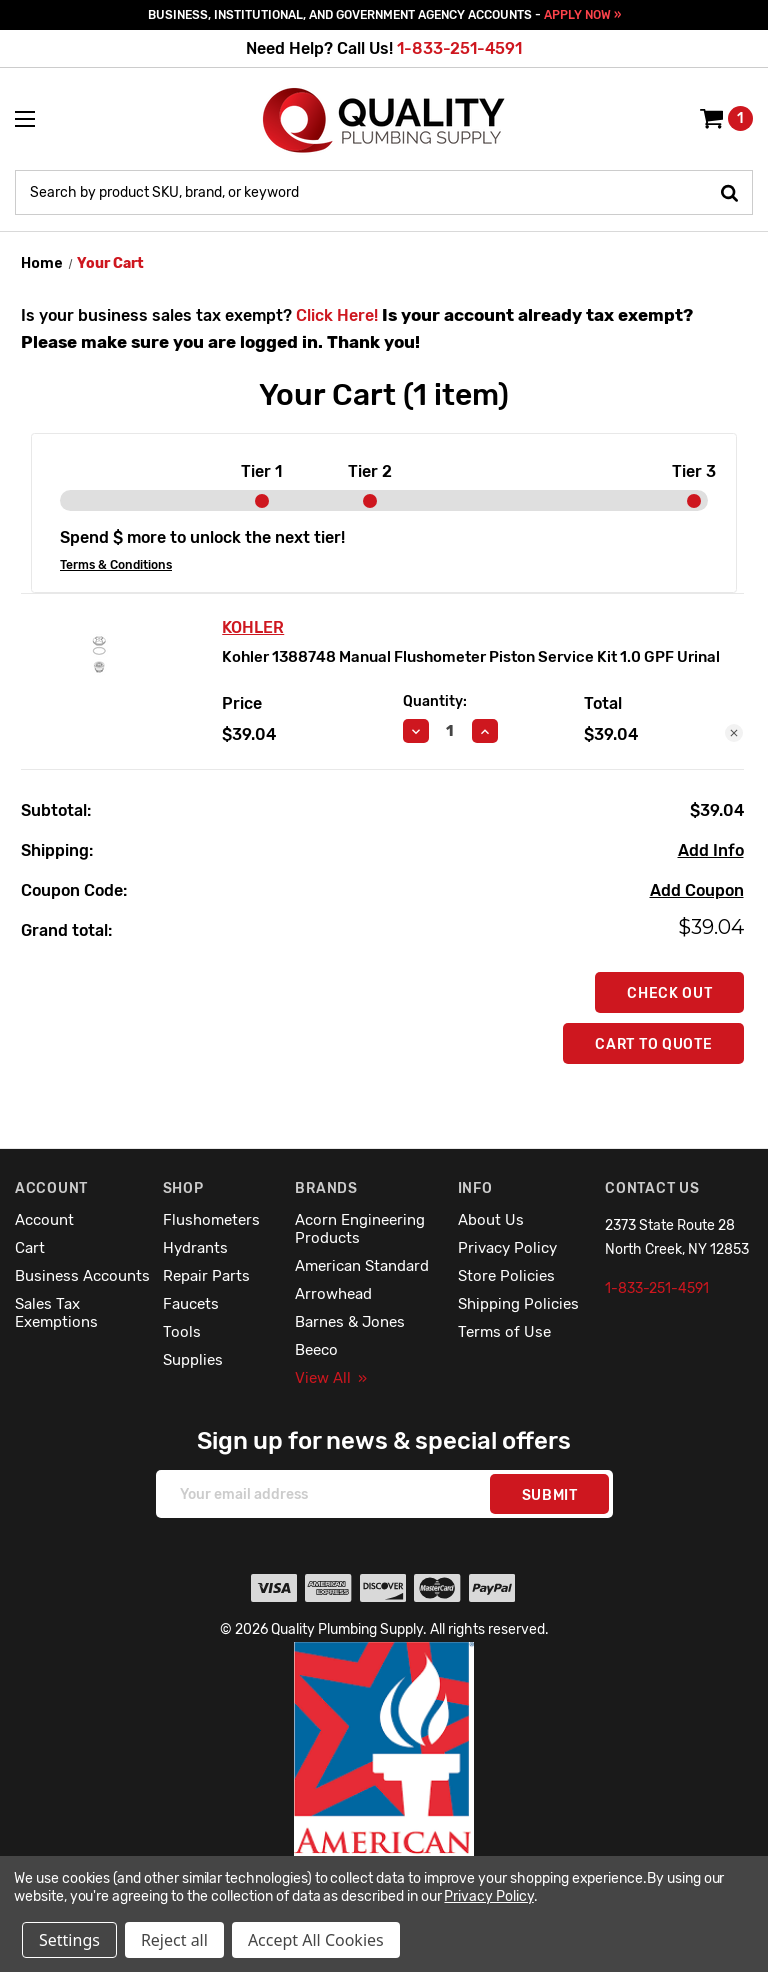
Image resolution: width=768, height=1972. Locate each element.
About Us (491, 1220)
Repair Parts (206, 1276)
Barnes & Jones (350, 1322)
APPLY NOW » (582, 15)
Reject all (174, 1940)
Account (44, 1220)
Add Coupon (697, 890)
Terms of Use (504, 1332)
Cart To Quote (653, 1044)
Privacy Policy (507, 1248)
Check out (669, 993)
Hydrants (195, 1248)
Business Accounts (82, 1276)
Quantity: (435, 701)
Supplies (193, 1360)
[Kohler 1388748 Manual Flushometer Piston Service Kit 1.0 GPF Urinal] (450, 731)
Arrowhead (333, 1294)
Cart (30, 1248)
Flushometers (211, 1220)
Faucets (191, 1304)
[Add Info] (711, 851)
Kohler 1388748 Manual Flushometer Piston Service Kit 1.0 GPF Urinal (471, 657)
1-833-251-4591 (459, 48)
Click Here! (337, 315)
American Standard (362, 1266)
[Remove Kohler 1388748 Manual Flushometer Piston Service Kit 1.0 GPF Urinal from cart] (734, 733)
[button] (384, 1792)
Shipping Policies (518, 1304)
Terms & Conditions (116, 565)
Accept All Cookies (316, 1940)
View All (331, 1378)
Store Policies (506, 1276)
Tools (182, 1332)
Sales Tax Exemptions (56, 1313)
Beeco (316, 1350)
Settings (69, 1940)
